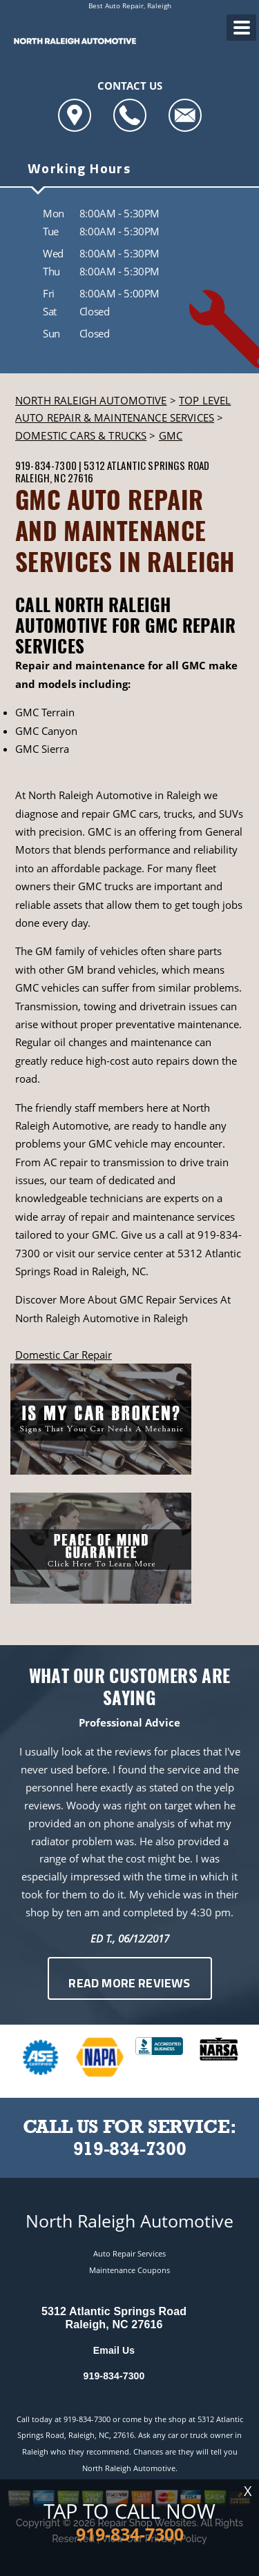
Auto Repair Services (129, 2253)
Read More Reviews (129, 1984)
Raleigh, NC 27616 (54, 477)
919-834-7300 (46, 465)
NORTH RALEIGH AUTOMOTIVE (91, 400)
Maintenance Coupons (129, 2270)
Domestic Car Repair (63, 1354)
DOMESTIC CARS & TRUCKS (80, 435)
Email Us (114, 2350)
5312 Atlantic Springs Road (146, 465)
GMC (170, 435)
